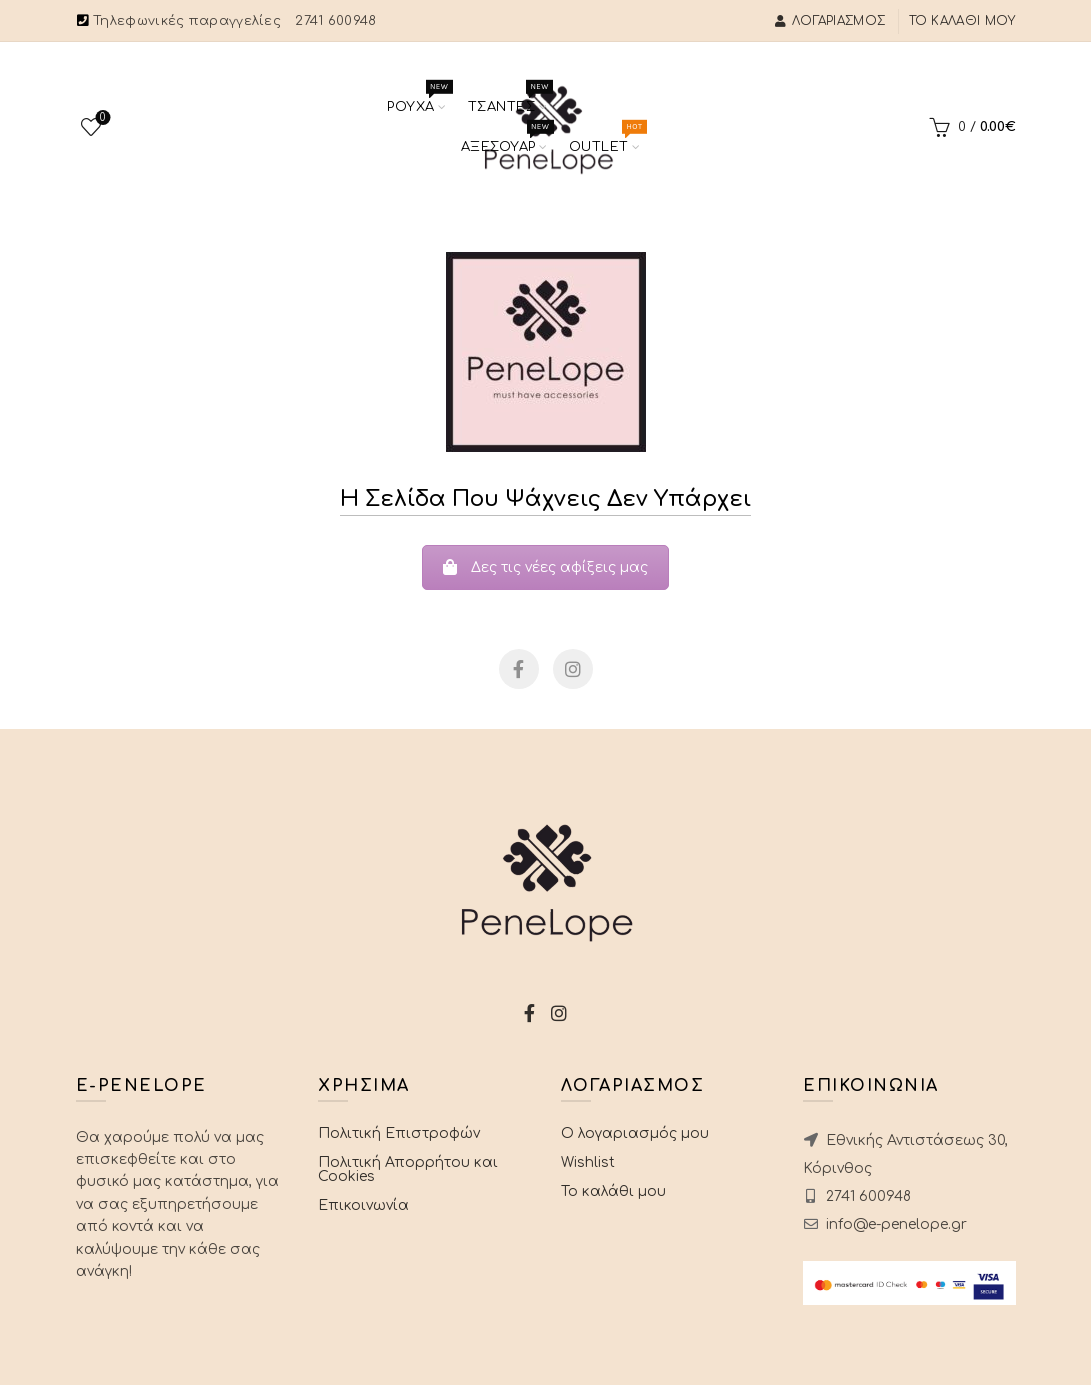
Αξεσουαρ (505, 140)
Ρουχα (417, 100)
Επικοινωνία (363, 1205)
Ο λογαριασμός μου (635, 1133)
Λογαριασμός (830, 21)
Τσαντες (508, 100)
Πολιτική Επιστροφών (399, 1133)
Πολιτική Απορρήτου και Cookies (408, 1169)
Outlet (605, 140)
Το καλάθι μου (962, 21)
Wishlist (100, 118)
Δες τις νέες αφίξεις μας (545, 567)
